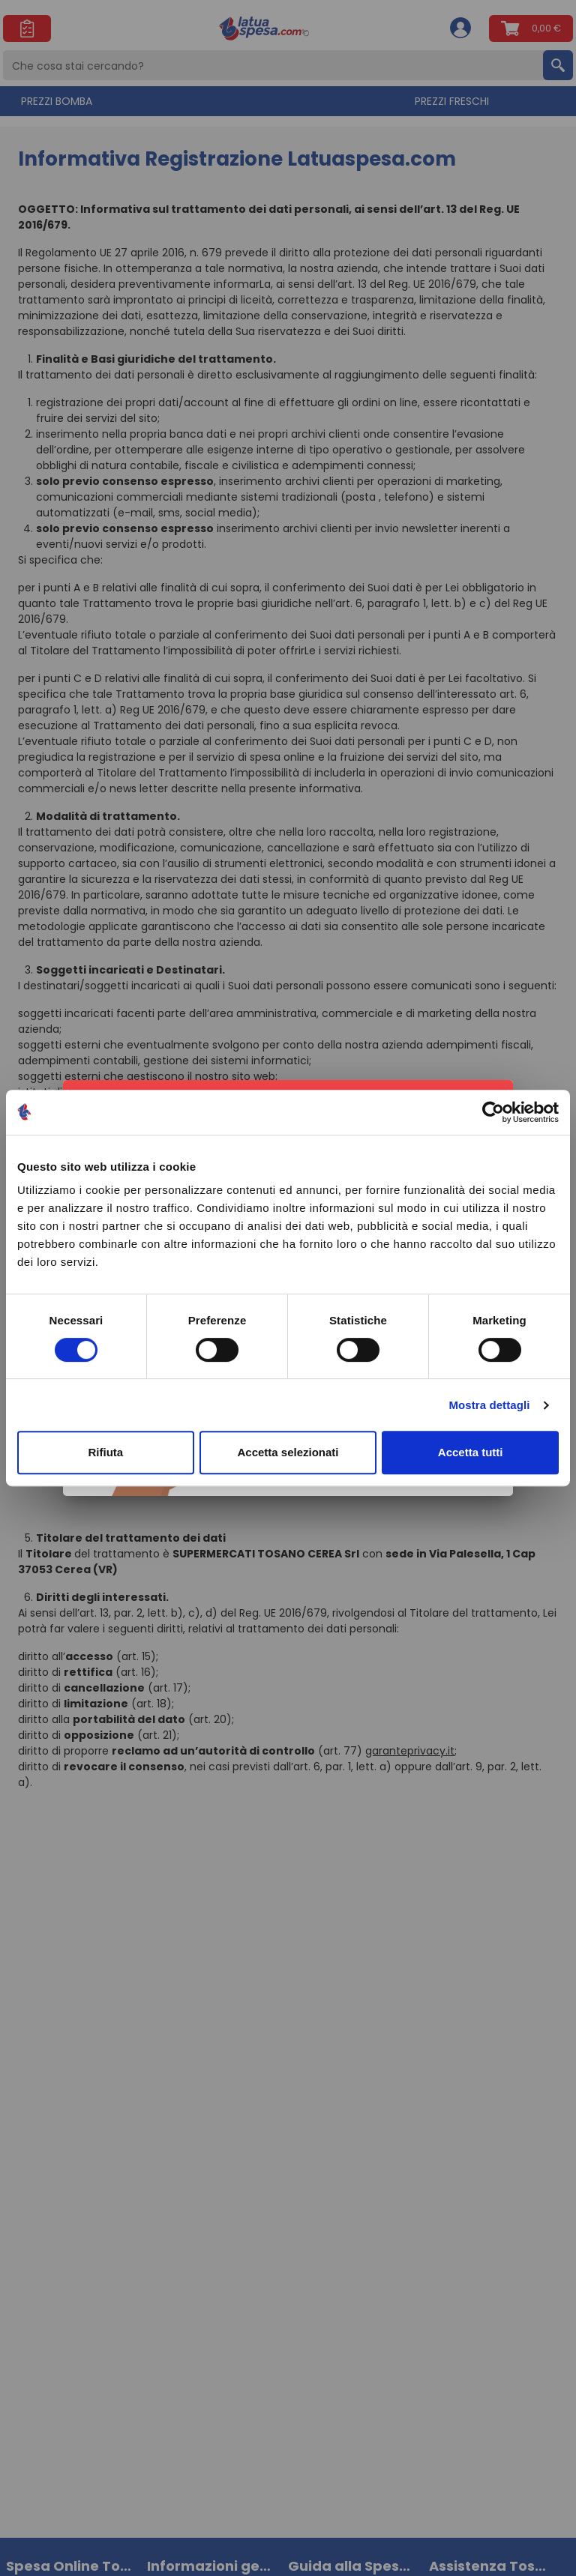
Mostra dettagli (489, 1405)
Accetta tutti (470, 1452)
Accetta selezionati (287, 1452)
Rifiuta (105, 1452)
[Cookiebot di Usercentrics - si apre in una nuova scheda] (493, 1112)
